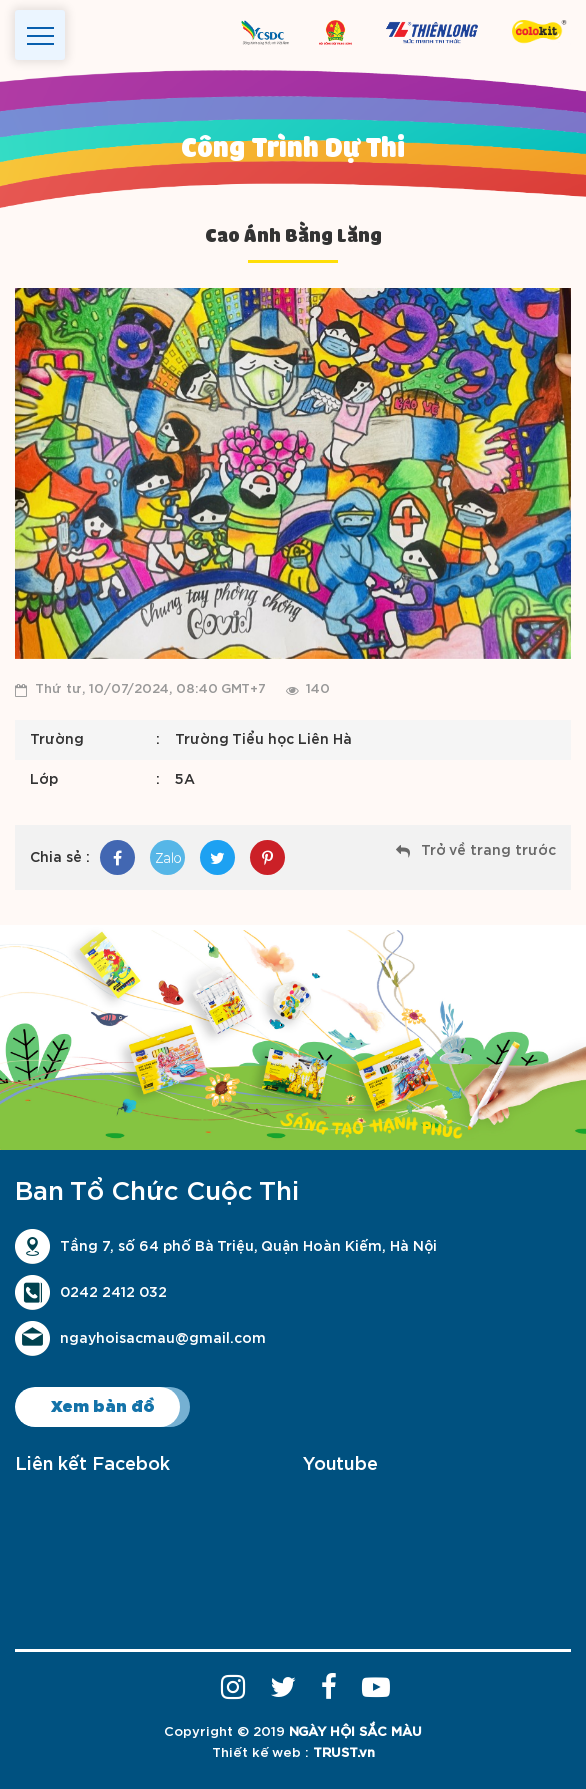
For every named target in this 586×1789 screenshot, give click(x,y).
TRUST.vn (344, 1753)
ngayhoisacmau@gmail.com (163, 1339)
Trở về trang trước (488, 851)
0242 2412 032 (113, 1293)
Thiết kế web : (260, 1753)
